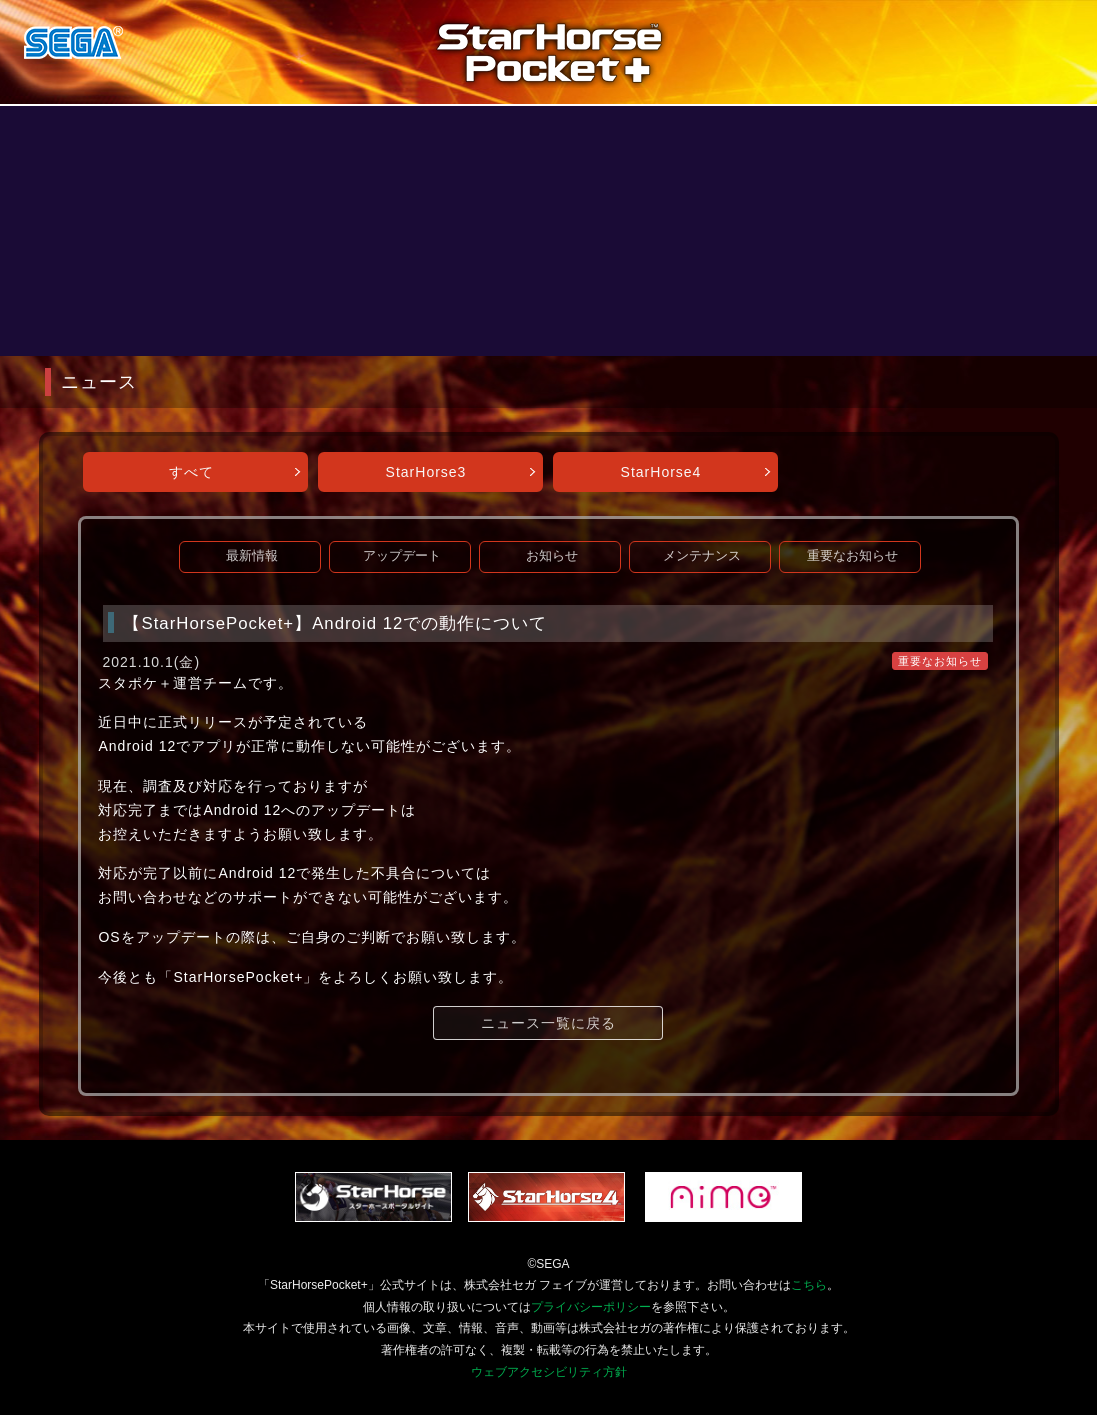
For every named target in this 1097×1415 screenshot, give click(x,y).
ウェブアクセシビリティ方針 (549, 1372)
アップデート (402, 556)
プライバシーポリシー (591, 1307)
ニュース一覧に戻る (548, 1023)
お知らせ (552, 556)
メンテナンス (702, 556)
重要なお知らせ (852, 556)
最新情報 (252, 556)
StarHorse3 (426, 472)
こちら (809, 1285)
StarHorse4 (661, 472)
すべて (191, 472)
